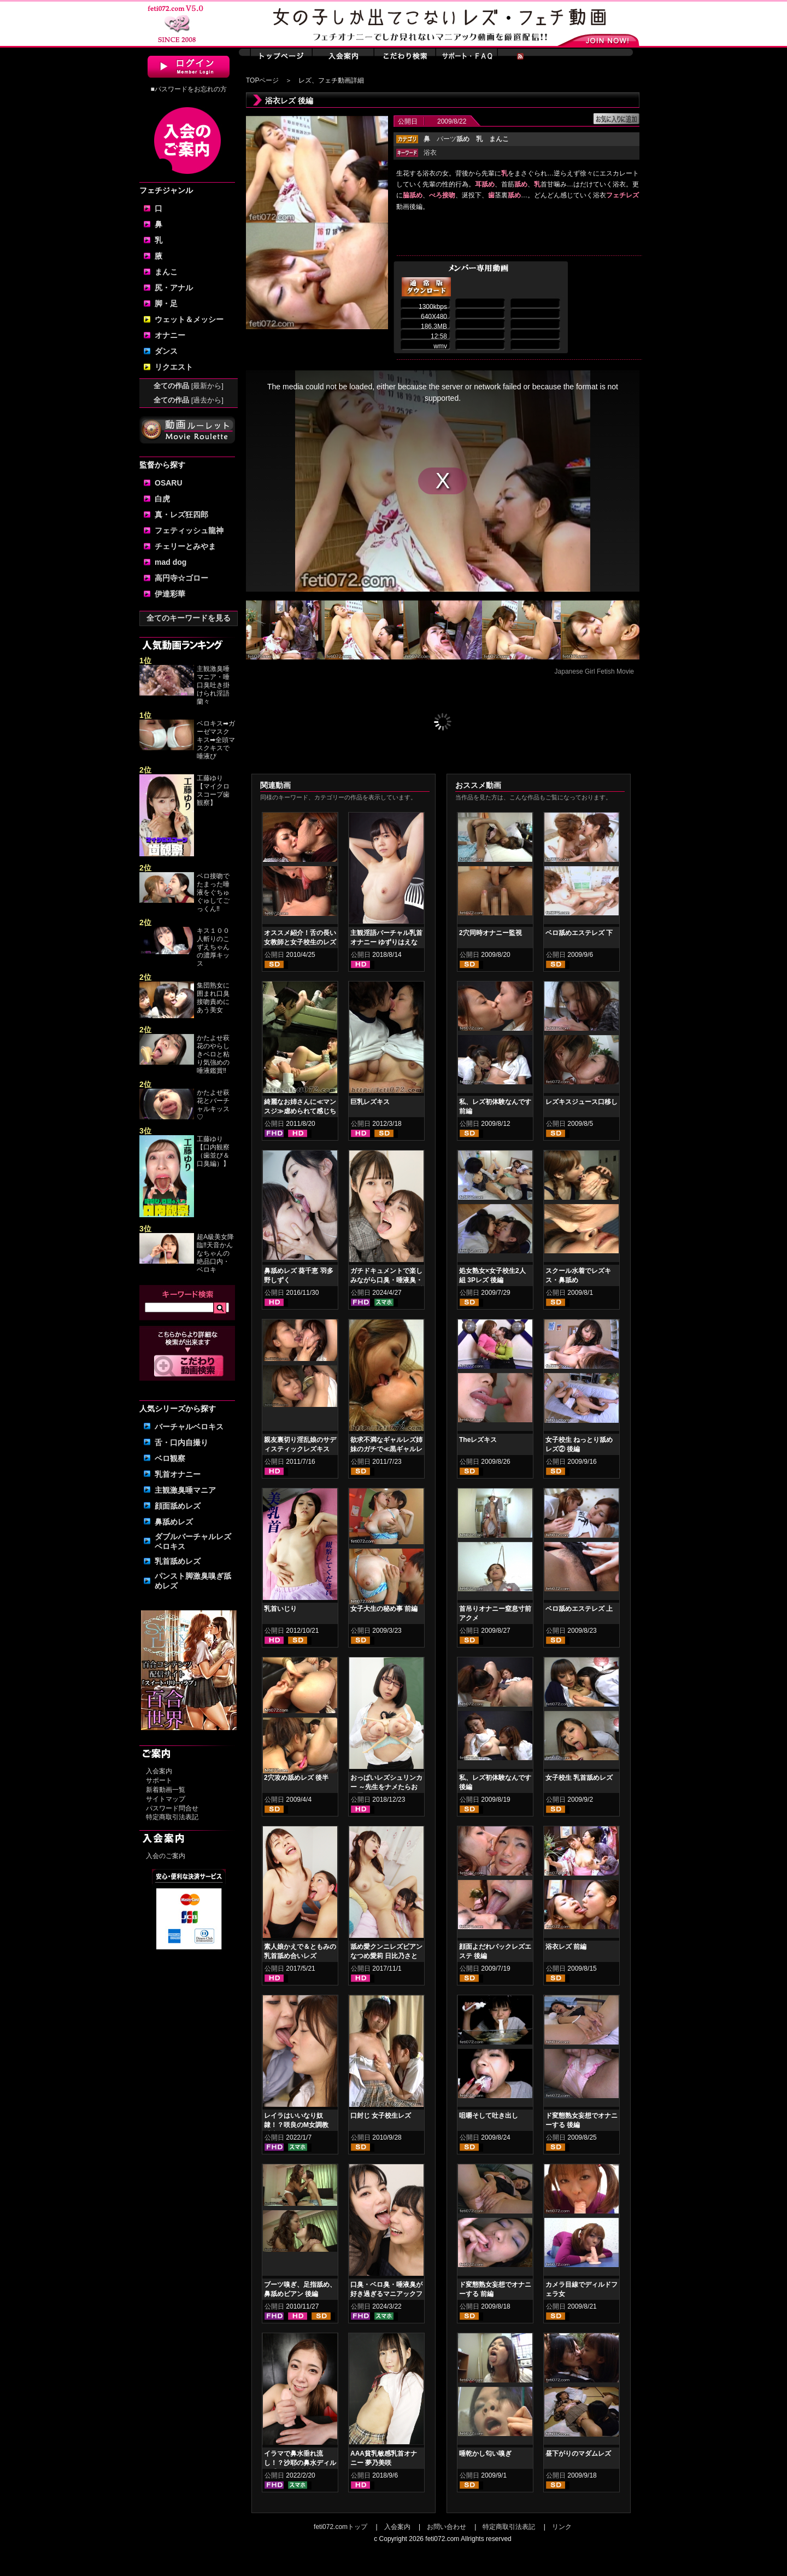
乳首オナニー (178, 1474)
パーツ (453, 139)
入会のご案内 (165, 1856)
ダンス (166, 351)
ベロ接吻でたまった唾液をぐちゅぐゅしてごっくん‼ (213, 892)
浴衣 (430, 152)
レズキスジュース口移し (581, 1102)
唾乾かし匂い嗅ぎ (485, 2453)
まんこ (166, 271)
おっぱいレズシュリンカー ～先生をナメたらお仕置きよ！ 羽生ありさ (386, 1787)
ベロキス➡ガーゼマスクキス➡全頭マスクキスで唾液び (216, 740)
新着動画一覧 (165, 1790)
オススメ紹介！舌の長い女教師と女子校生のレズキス (300, 942)
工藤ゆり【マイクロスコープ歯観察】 (213, 790)
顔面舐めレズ (178, 1506)
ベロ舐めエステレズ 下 (579, 933)
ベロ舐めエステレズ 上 (579, 1609)
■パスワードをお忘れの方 (188, 89)
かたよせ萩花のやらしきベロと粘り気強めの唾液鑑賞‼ (213, 1054)
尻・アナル (174, 287)
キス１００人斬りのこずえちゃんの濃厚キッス (213, 947)
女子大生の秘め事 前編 (384, 1609)
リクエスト (174, 367)
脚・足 (166, 303)
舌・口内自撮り (181, 1442)
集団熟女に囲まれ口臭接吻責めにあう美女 (213, 998)
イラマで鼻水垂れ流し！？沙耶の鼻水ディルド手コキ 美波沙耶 (300, 2463)
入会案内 (159, 1771)
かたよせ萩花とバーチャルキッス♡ (213, 1105)
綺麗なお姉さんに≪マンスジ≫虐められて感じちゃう (300, 1111)
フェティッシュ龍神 (189, 530)
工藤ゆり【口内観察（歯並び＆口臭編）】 (213, 1151)
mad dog (170, 562)
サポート (159, 1780)
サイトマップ (165, 1799)
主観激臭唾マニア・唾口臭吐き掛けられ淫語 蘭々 (213, 685)
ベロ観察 (170, 1458)
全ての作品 (189, 386)
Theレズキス (478, 1440)
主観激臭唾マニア (185, 1490)
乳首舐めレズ (178, 1561)
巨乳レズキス (370, 1102)
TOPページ (262, 80)
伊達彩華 (170, 593)
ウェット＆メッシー (189, 319)
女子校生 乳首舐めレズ (579, 1777)
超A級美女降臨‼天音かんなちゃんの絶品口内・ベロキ (215, 1253)
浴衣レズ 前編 (565, 1946)
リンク (562, 2527)
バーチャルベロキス (189, 1426)
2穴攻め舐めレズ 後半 (296, 1777)
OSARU (169, 482)
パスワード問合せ (172, 1808)
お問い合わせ (446, 2527)
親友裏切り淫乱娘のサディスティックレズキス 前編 (300, 1449)
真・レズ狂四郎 (181, 514)
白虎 (162, 498)
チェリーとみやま (185, 546)
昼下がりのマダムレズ (578, 2453)
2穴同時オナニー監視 (490, 933)
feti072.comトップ (340, 2527)
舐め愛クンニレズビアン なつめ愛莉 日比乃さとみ (386, 1956)
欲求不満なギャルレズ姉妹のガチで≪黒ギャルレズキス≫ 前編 (386, 1449)
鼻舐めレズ (174, 1521)
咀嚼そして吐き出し (488, 2115)
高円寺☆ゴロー (181, 578)
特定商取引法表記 (172, 1817)
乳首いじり (280, 1609)
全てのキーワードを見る (188, 618)
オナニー (170, 335)
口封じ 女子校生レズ (380, 2115)
